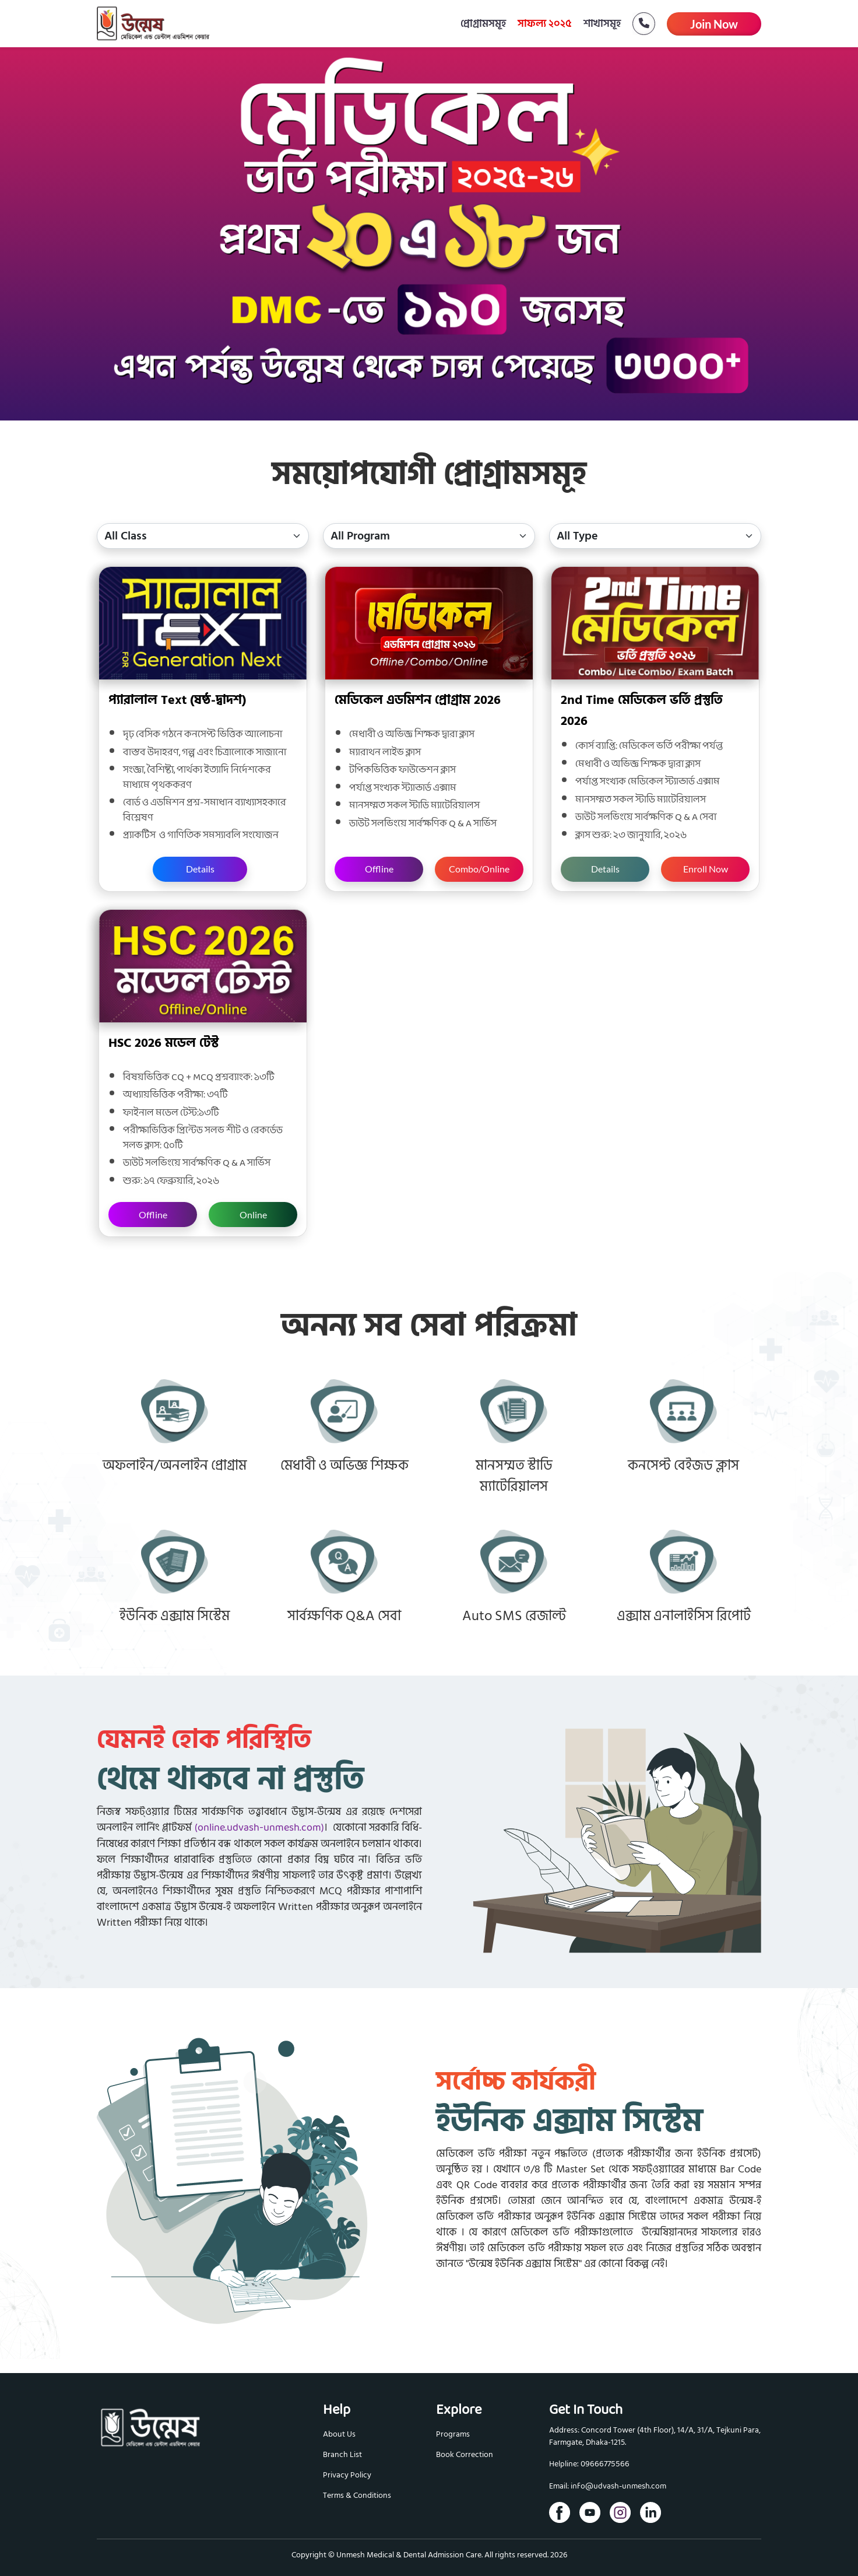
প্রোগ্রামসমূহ (483, 23)
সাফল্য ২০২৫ (545, 23)
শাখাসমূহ (602, 23)
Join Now (714, 24)
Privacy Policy (347, 2475)
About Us (339, 2434)
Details (200, 868)
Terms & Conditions (357, 2495)
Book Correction (464, 2454)
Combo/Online (479, 868)
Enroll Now (705, 868)
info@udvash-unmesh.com (618, 2486)
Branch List (342, 2454)
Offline (379, 868)
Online (253, 1214)
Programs (453, 2434)
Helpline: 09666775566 (589, 2464)
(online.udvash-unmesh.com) (259, 1828)
